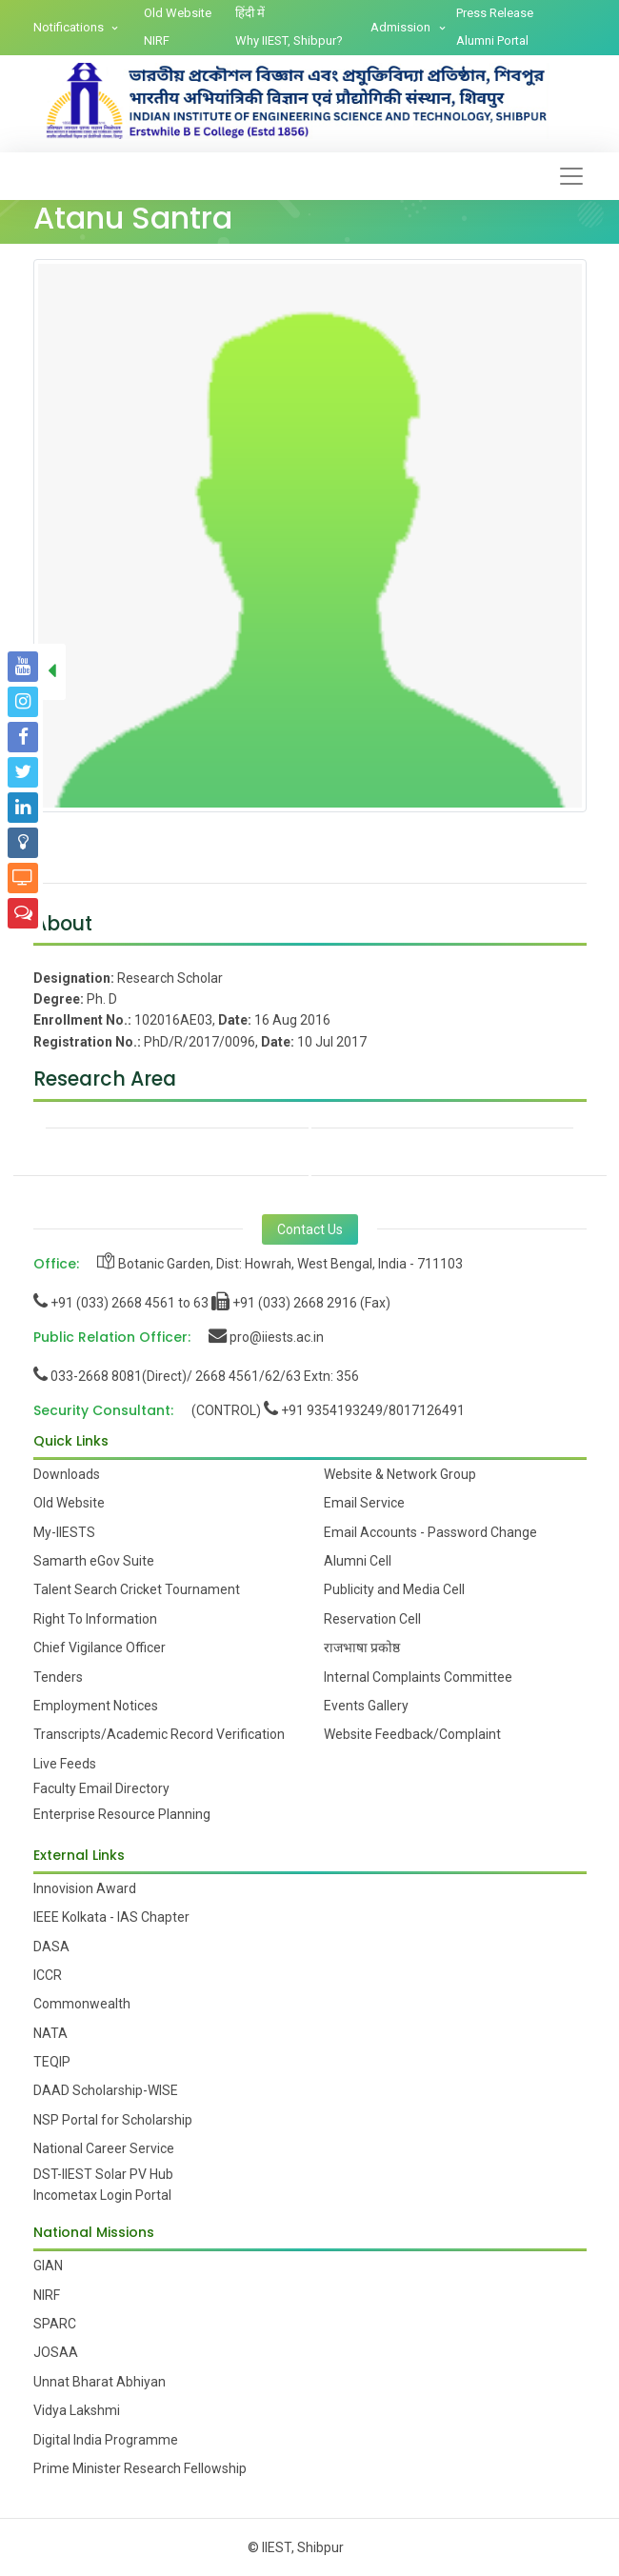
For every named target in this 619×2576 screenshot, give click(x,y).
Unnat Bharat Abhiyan (99, 2381)
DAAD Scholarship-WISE (105, 2090)
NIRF (157, 40)
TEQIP (51, 2061)
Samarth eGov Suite (93, 1560)
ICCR (47, 1975)
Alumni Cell (357, 1560)
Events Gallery (366, 1705)
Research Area (104, 1078)
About (62, 923)
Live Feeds (64, 1763)
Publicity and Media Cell (394, 1589)
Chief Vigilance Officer (99, 1647)
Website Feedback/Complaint (412, 1734)
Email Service (364, 1502)
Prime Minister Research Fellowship (140, 2468)
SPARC (54, 2323)
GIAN (48, 2265)
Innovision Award (84, 1888)
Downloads (66, 1474)
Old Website (177, 13)
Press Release (494, 13)
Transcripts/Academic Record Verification (159, 1734)
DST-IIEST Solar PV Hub (103, 2174)
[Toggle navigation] (571, 176)
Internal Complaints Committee (418, 1677)
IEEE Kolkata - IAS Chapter (111, 1917)
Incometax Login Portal (102, 2195)
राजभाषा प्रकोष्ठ (362, 1647)
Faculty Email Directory (101, 1788)
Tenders (58, 1677)
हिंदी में (250, 13)
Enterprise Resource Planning (121, 1814)
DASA (51, 1946)
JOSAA (55, 2352)
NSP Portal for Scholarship (112, 2119)
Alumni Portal (492, 40)
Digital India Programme (105, 2439)
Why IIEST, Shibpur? (289, 40)
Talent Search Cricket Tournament (136, 1589)
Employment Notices (95, 1705)
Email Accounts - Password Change (430, 1532)
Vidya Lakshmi (76, 2410)
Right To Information (95, 1619)
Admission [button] (401, 27)
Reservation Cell (372, 1619)
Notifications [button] (70, 27)
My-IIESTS (64, 1532)
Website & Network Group (400, 1474)
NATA (50, 2033)
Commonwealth (81, 2003)
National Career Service (103, 2148)
